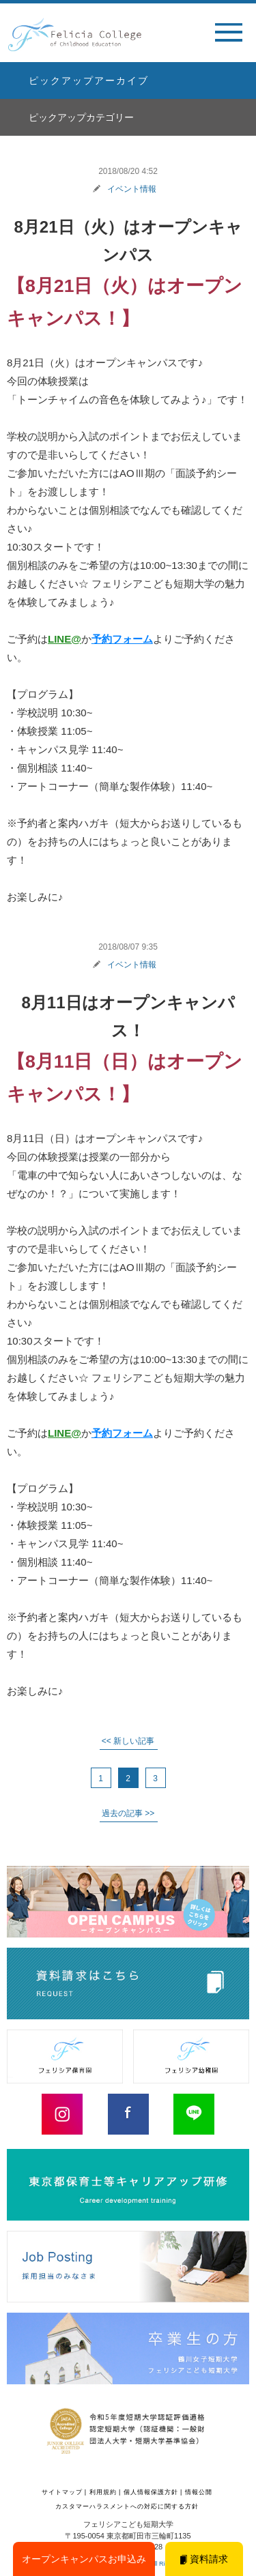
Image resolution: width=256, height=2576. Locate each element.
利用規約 (103, 2492)
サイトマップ (62, 2492)
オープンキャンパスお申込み (84, 2558)
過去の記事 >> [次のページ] (128, 1813)
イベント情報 (131, 189)
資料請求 (204, 2559)
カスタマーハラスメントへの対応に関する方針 (127, 2506)
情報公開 (198, 2492)
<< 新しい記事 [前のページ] (128, 1741)
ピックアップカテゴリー (81, 117)
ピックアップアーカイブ (89, 80)
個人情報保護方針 (151, 2492)
